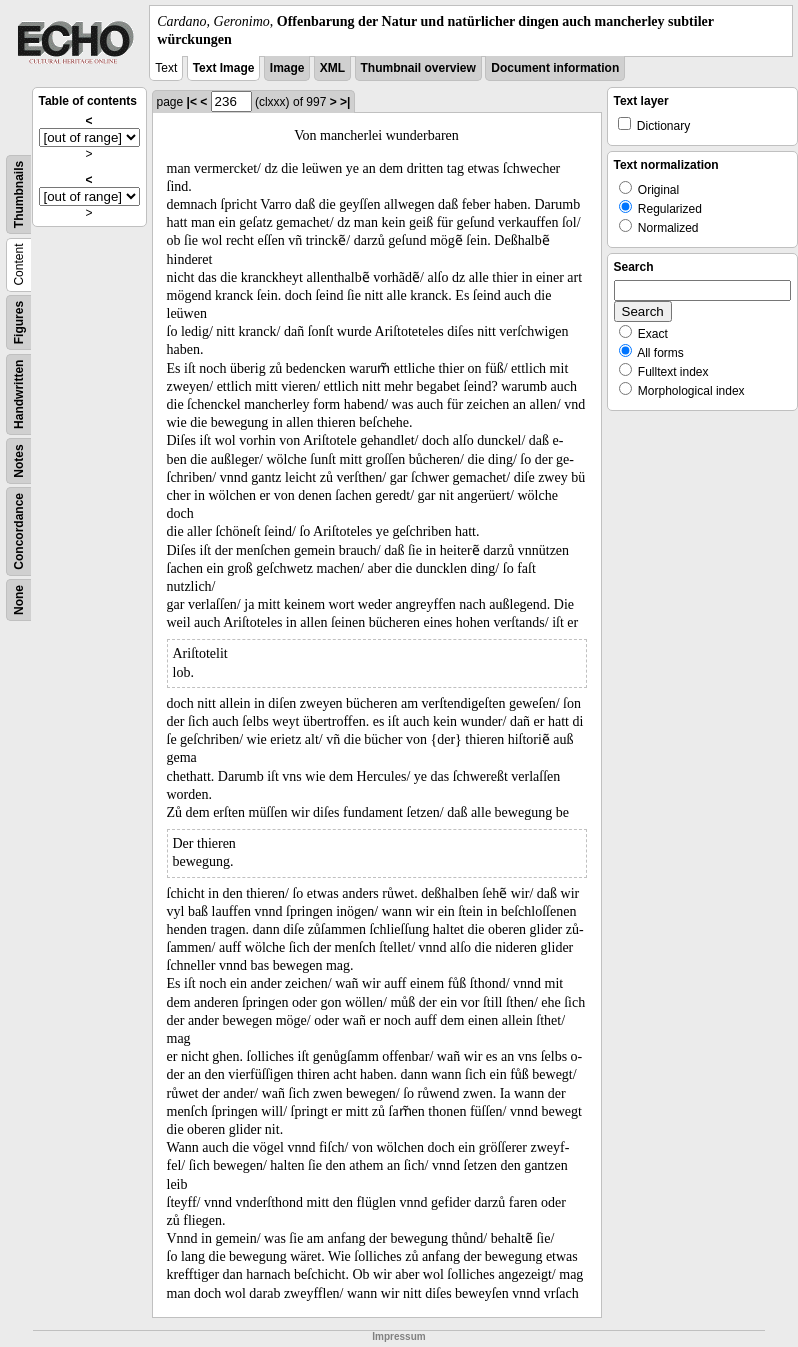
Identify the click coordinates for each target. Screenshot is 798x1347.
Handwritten (19, 394)
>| (345, 102)
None (19, 600)
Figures (19, 322)
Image (287, 68)
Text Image (224, 68)
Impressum (398, 1336)
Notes (19, 461)
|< (192, 102)
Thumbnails (19, 194)
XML (332, 68)
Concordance (19, 531)
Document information (555, 68)
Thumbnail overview (418, 68)
